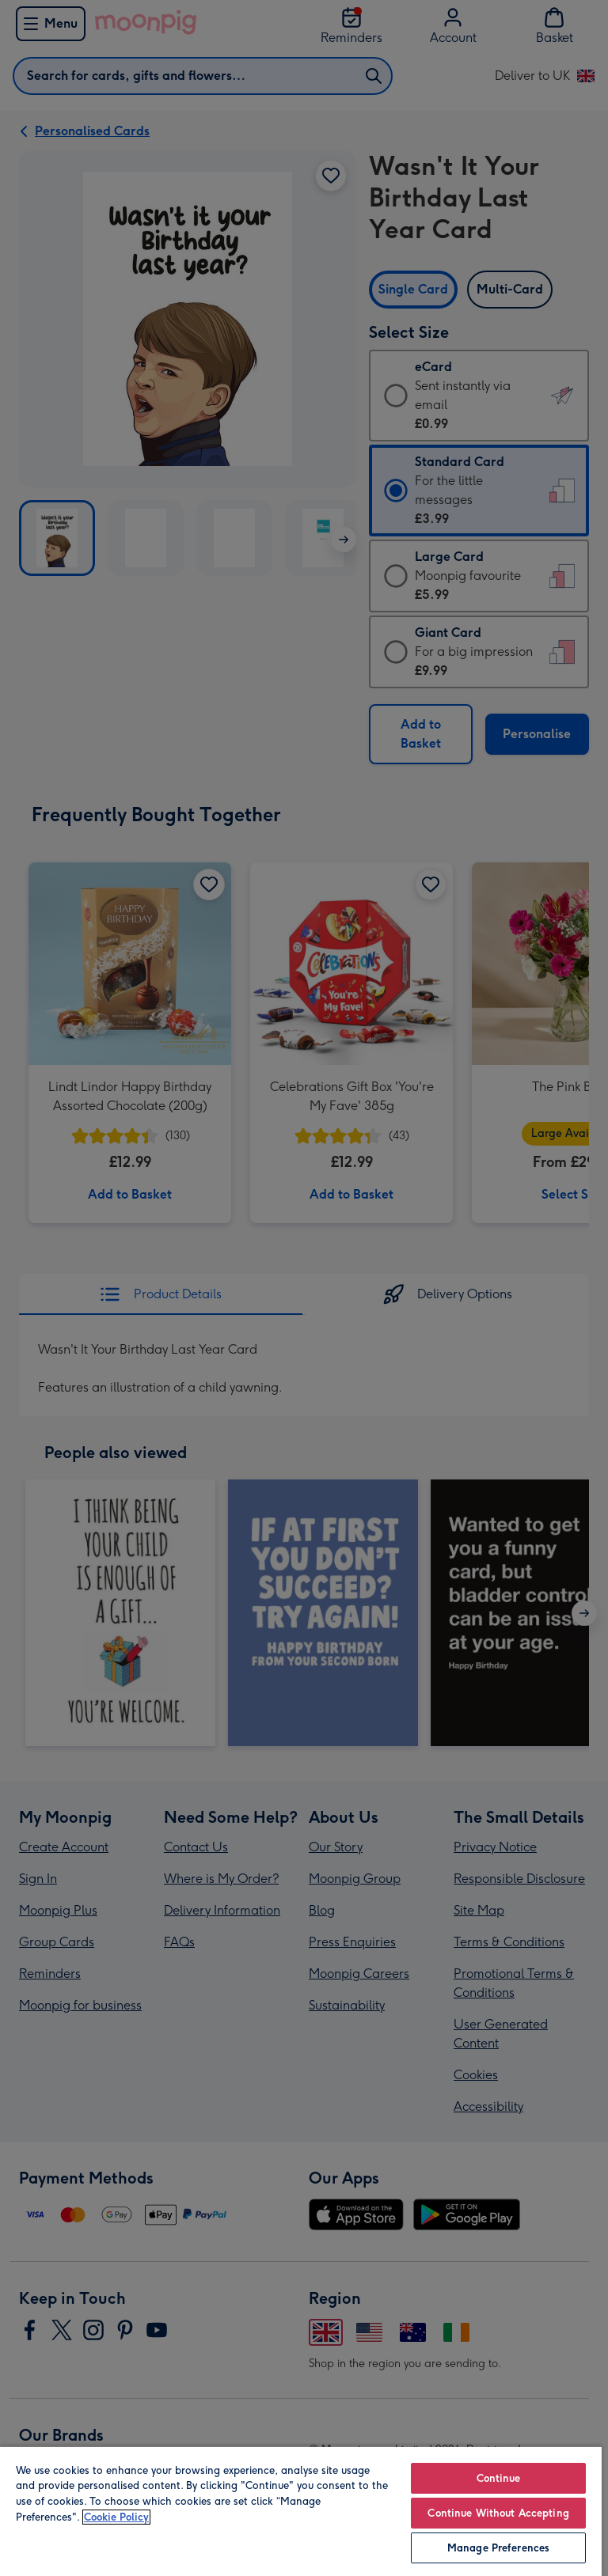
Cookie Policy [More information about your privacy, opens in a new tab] (116, 2517)
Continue (499, 2478)
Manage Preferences (498, 2548)
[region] (301, 2510)
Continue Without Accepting (498, 2513)
